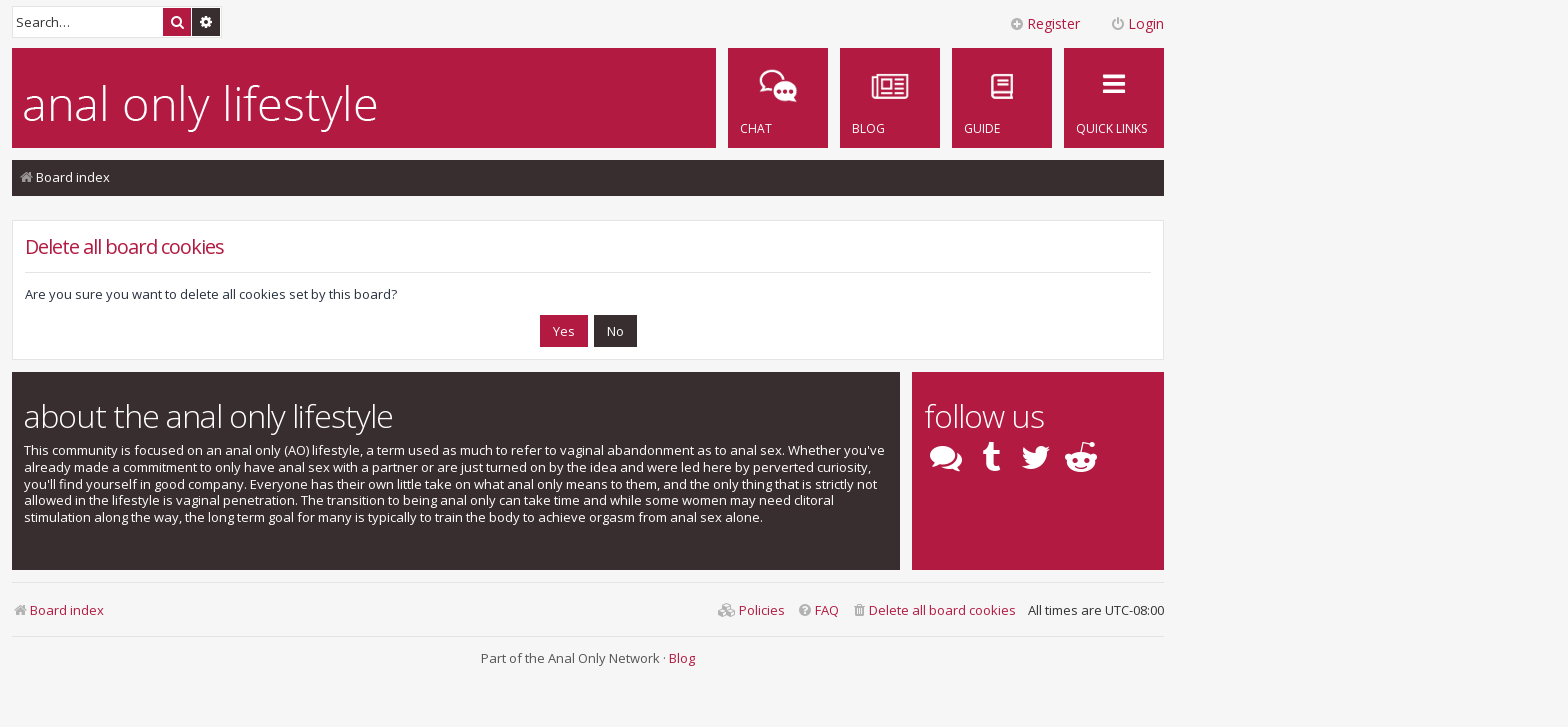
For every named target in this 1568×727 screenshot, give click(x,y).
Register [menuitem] (1044, 23)
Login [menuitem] (1137, 23)
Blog (682, 658)
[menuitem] (1002, 98)
